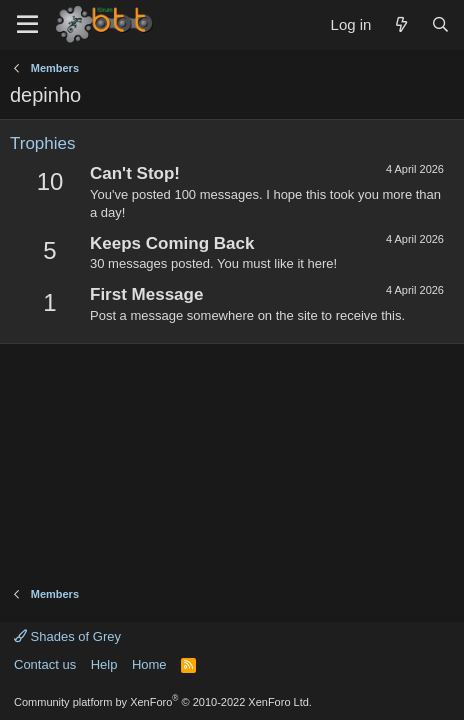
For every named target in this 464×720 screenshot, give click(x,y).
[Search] (440, 24)
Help (104, 664)
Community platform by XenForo (163, 702)
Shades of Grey (67, 636)
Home (149, 664)
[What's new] (400, 24)
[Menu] (27, 25)
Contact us (45, 664)
